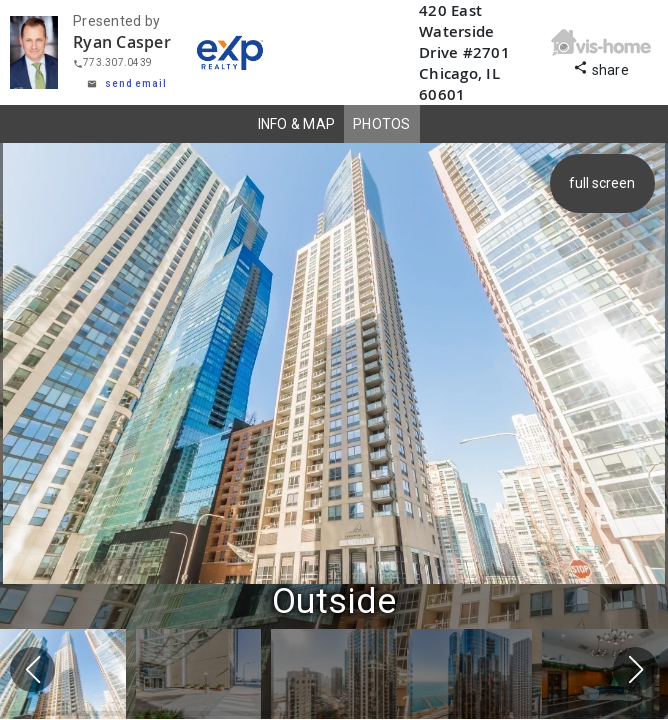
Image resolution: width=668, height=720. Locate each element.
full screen (604, 183)
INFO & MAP (297, 124)
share (601, 67)
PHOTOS (382, 124)
